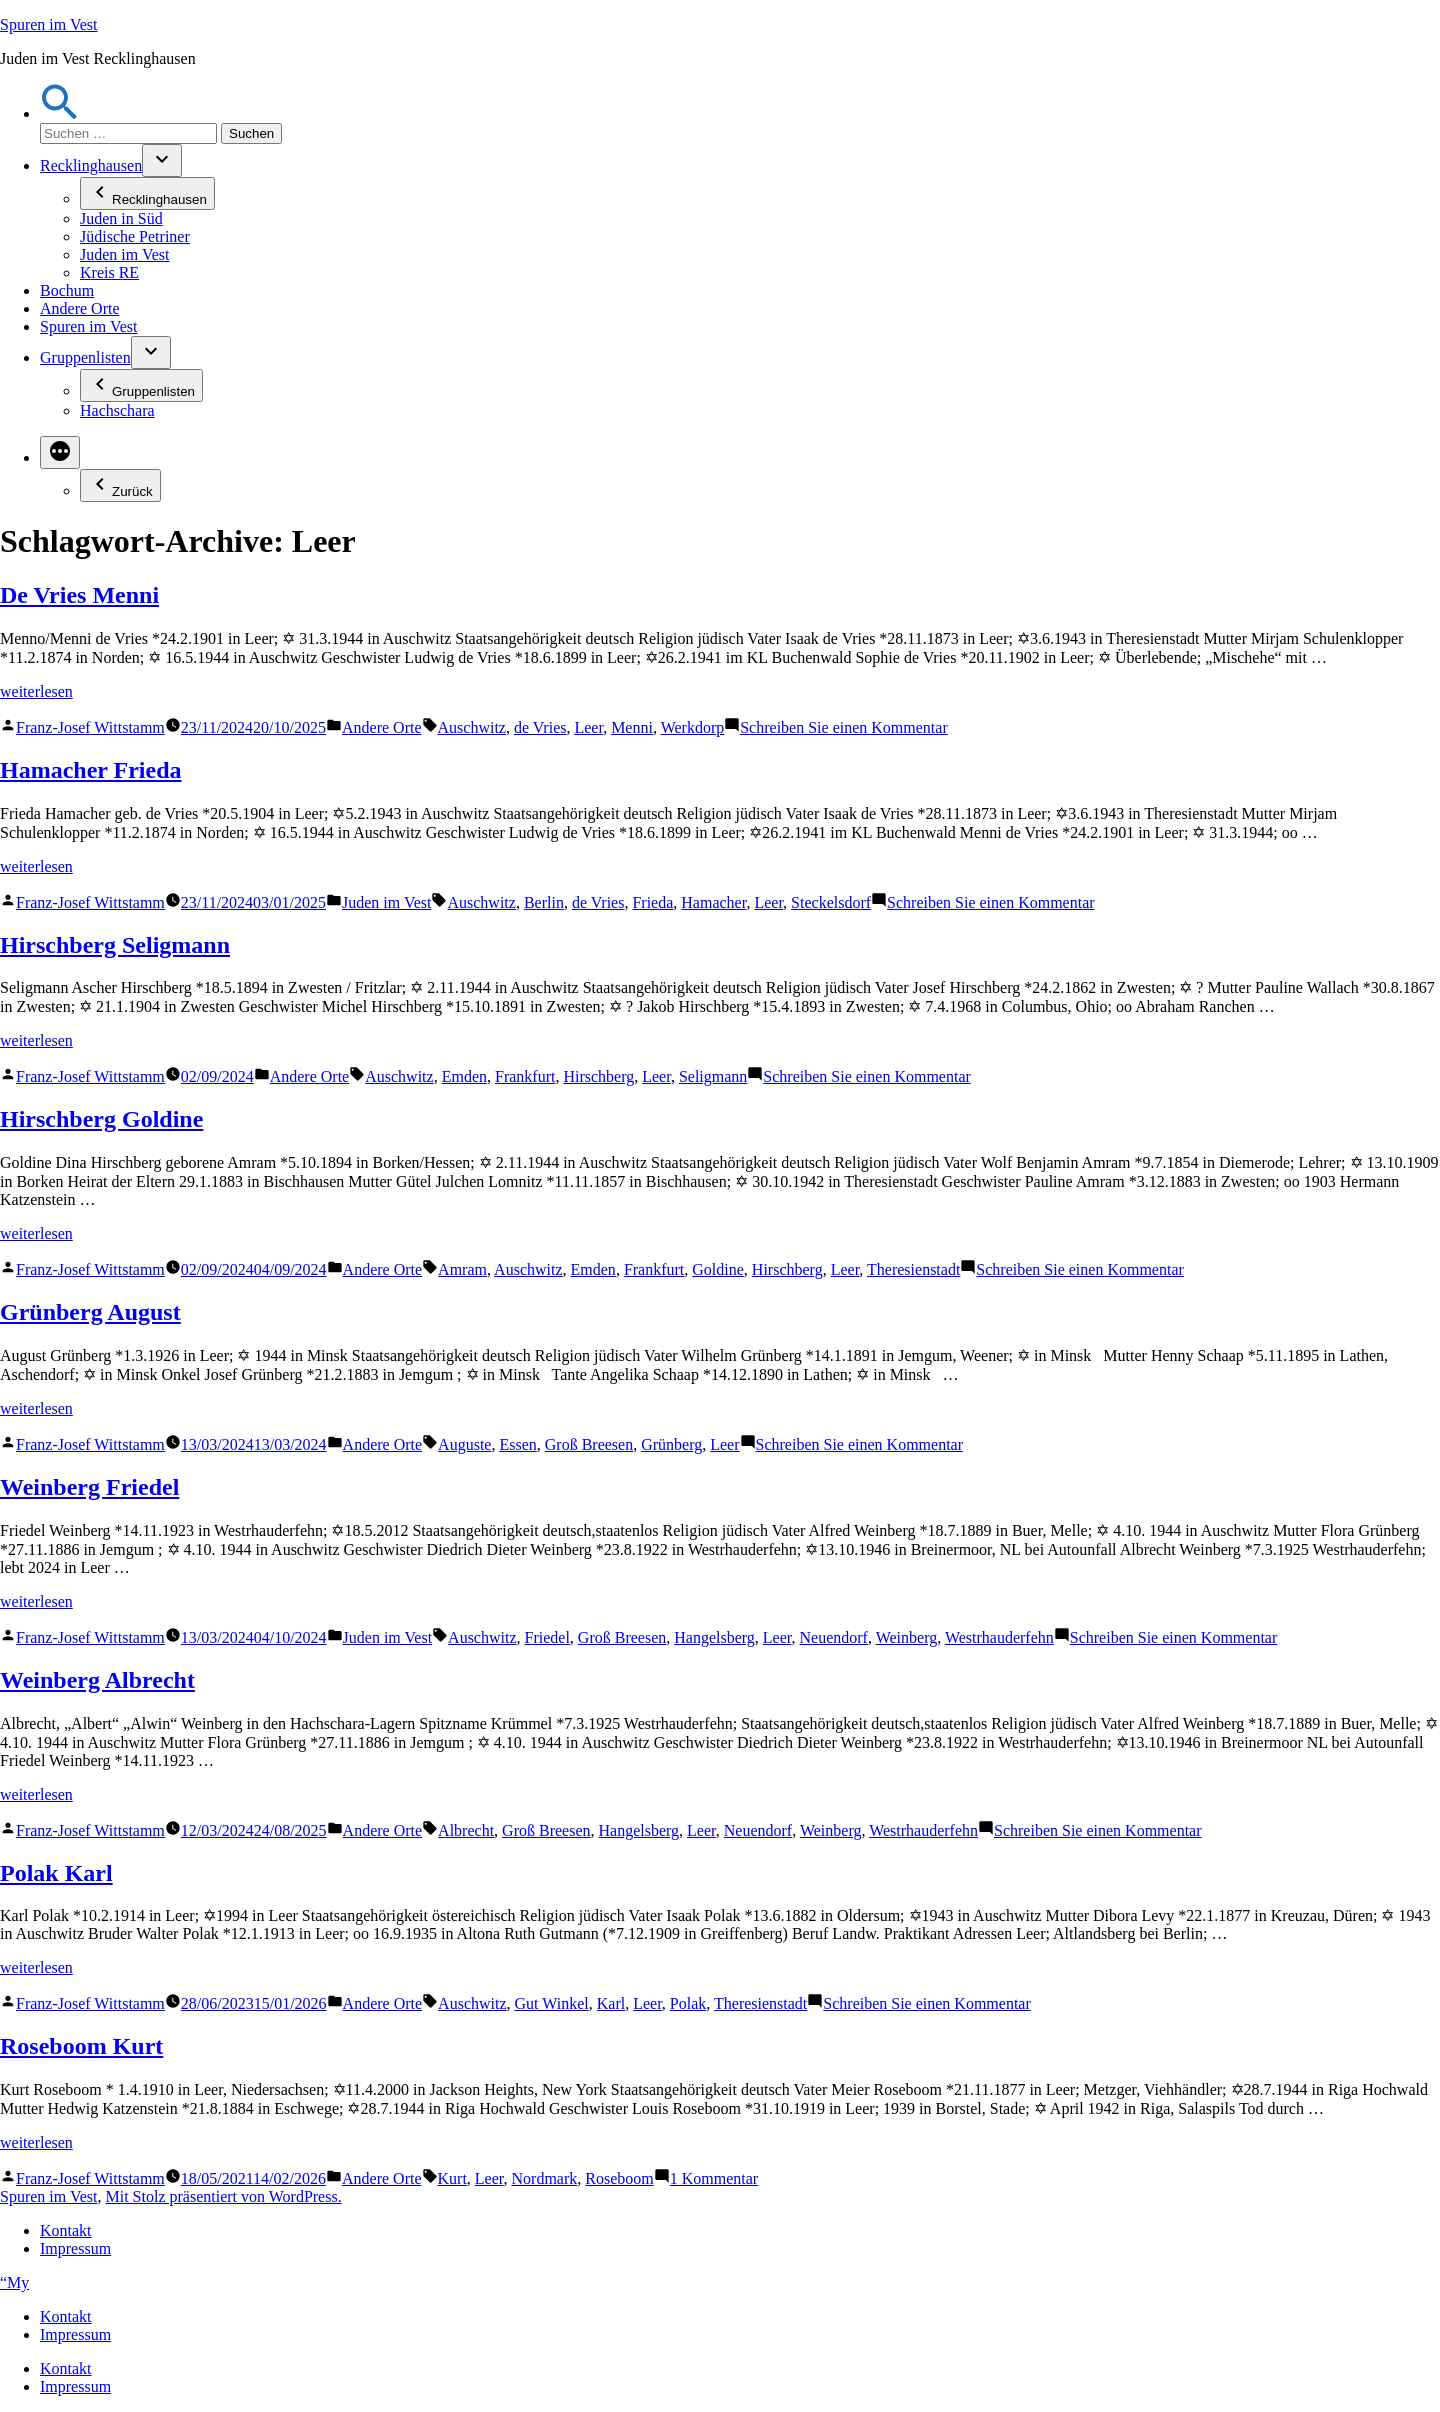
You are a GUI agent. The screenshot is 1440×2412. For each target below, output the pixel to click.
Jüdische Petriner (135, 236)
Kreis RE (109, 272)
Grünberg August (90, 1312)
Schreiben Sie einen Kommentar (844, 727)
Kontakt (66, 2230)
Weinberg (907, 1637)
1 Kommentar (714, 2178)
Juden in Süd (121, 218)
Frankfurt (525, 1076)
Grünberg (671, 1444)
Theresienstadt (913, 1269)
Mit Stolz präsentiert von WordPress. (223, 2196)
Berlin (544, 902)
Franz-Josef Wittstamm (90, 727)
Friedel (547, 1637)
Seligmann (713, 1076)
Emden (464, 1076)
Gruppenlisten (85, 357)
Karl (611, 2003)
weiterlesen (36, 691)
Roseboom (619, 2178)
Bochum (67, 290)
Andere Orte (80, 308)
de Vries (540, 727)
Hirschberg (598, 1076)
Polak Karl (56, 1873)
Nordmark (545, 2178)
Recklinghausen (91, 165)
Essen (517, 1444)
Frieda (652, 902)
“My (14, 2282)
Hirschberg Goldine (101, 1119)
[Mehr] (60, 452)
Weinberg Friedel (89, 1487)
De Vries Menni (79, 595)
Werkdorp (693, 727)
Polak (688, 2003)
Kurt (452, 2178)
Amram (462, 1269)
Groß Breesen (589, 1444)
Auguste (464, 1444)
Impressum (75, 2248)
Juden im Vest (124, 254)
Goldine (718, 1269)
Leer (588, 727)
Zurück (120, 485)
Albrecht (466, 1830)
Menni (632, 727)
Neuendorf (834, 1637)
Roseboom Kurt (81, 2046)
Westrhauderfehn (999, 1637)
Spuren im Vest (48, 24)
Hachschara (117, 410)
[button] (60, 113)
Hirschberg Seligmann (115, 945)
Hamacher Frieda (91, 770)
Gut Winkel (552, 2003)
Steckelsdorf (831, 902)
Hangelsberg (714, 1637)
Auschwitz (472, 727)
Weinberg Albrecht (97, 1680)
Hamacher (713, 902)
